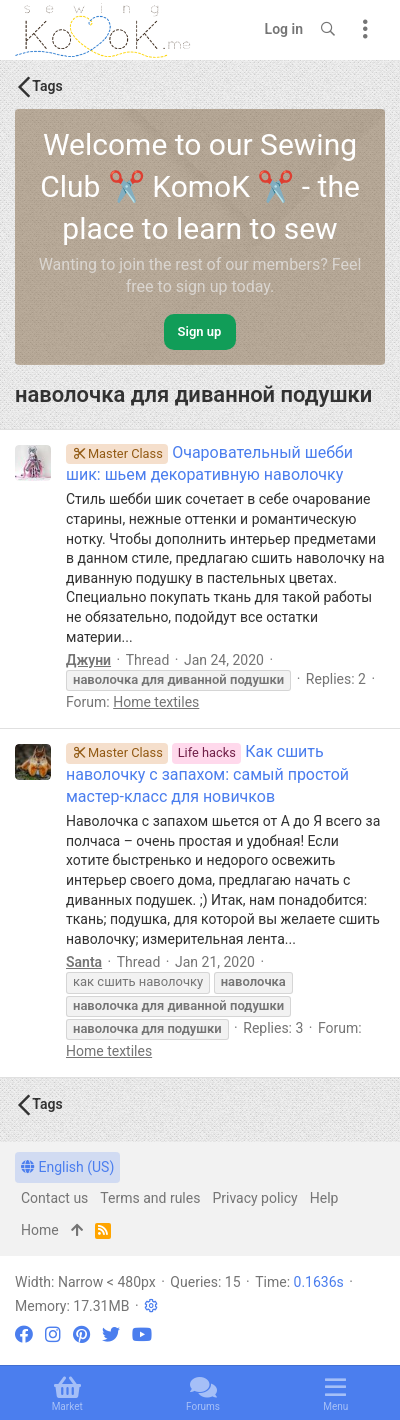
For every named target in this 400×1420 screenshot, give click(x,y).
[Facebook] (24, 1334)
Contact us (54, 1198)
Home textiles (156, 702)
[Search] (328, 30)
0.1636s (319, 1282)
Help (324, 1198)
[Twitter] (111, 1334)
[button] (151, 1306)
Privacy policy (254, 1198)
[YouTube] (142, 1334)
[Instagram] (53, 1334)
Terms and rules (150, 1198)
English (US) (67, 1167)
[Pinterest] (81, 1334)
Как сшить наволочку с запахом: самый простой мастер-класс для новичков (207, 774)
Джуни (88, 660)
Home (40, 1230)
